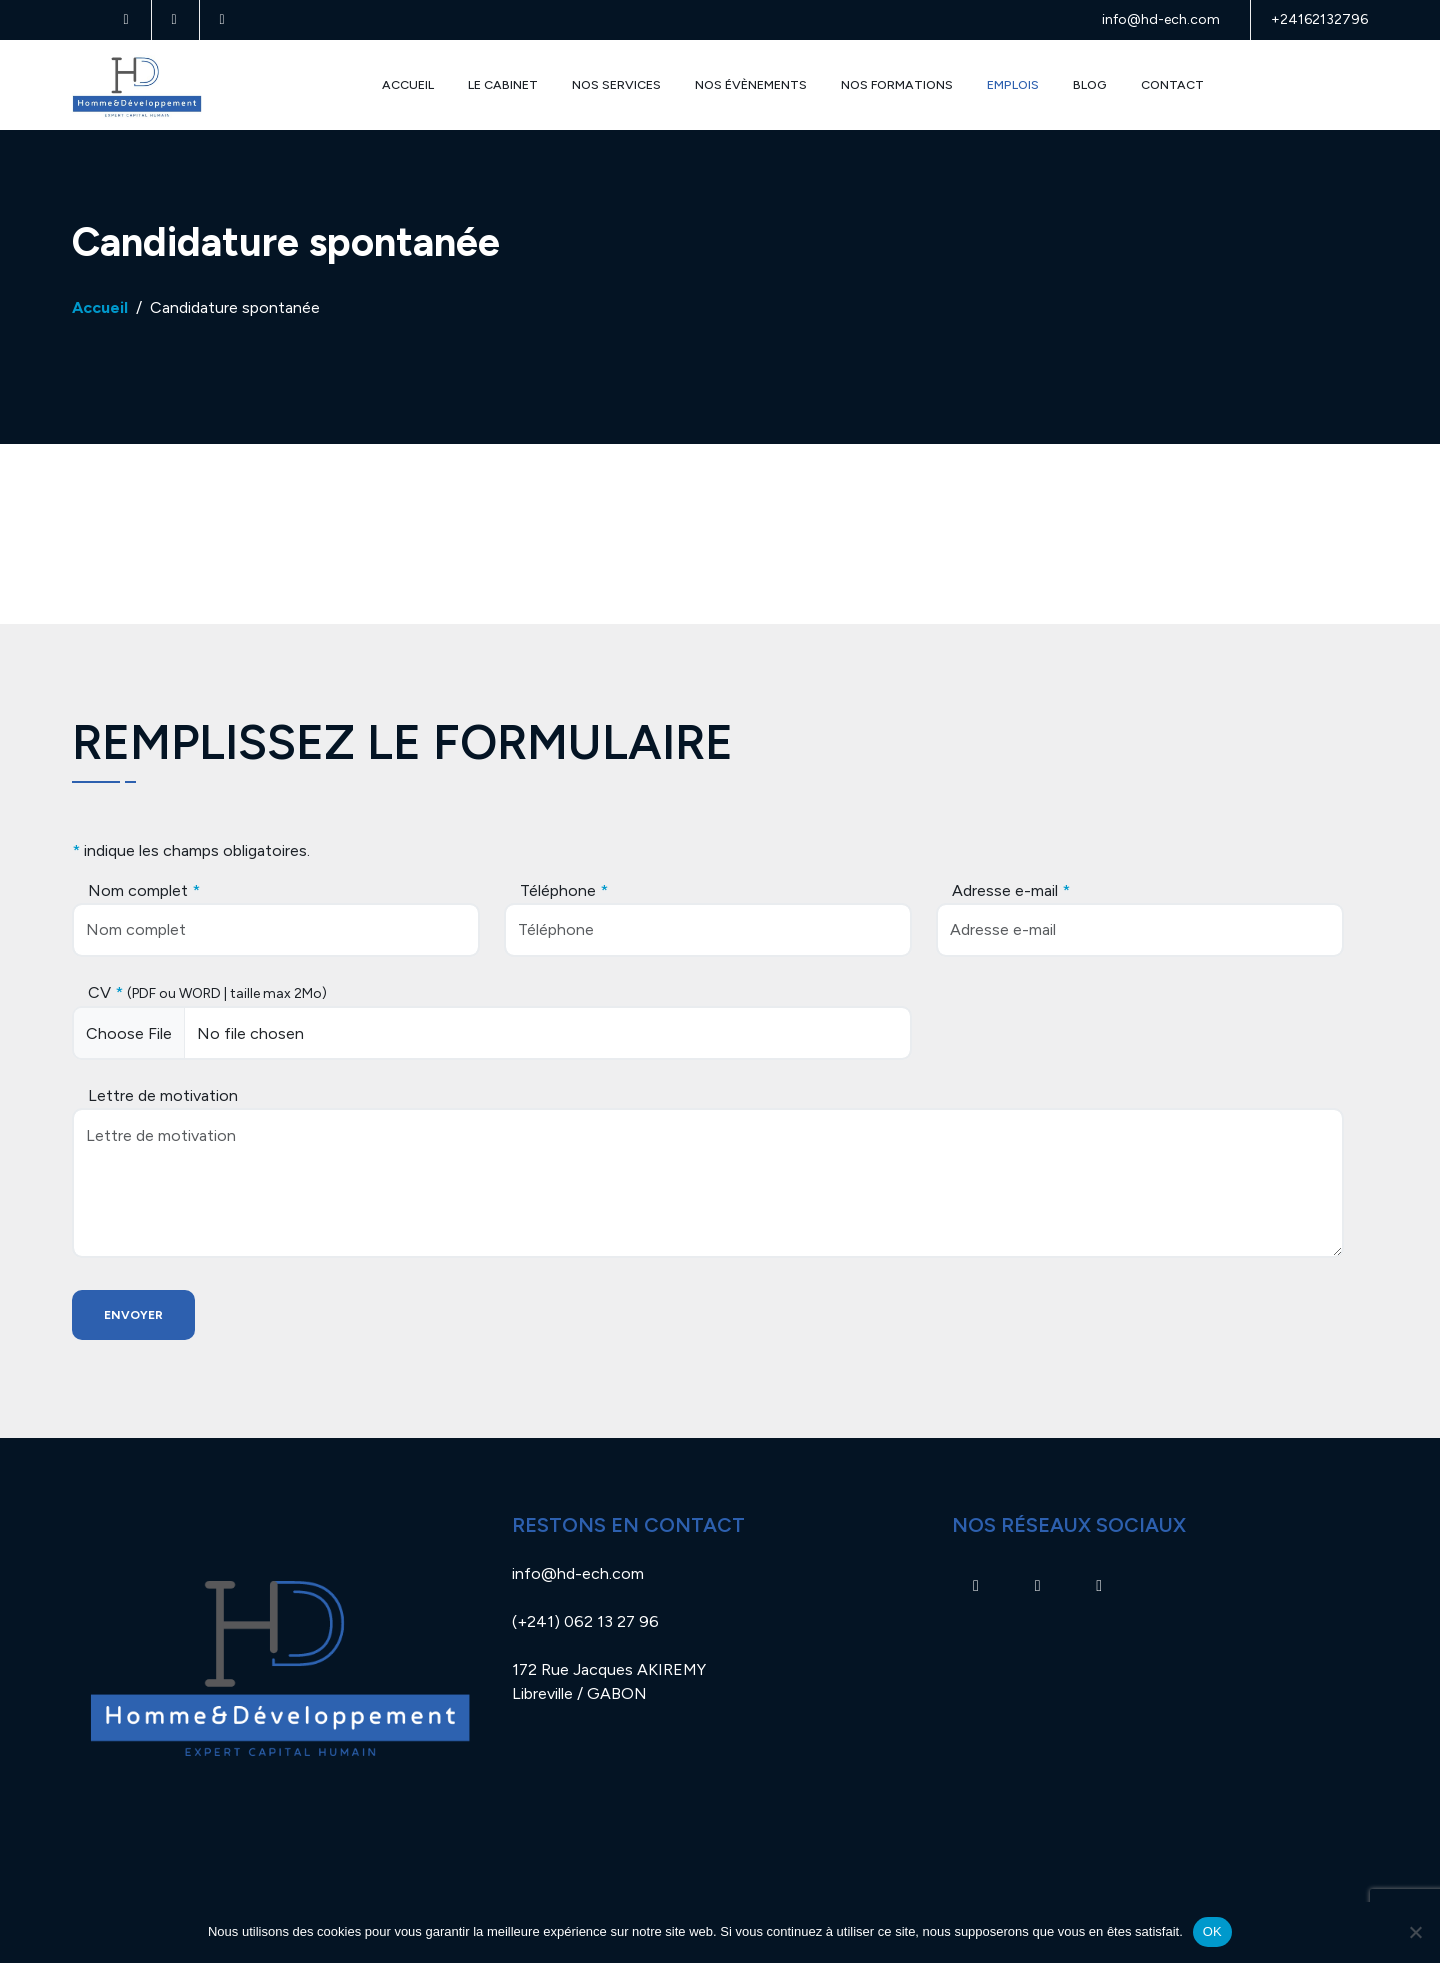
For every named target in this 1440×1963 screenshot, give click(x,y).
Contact (1172, 84)
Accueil (408, 84)
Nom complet (144, 890)
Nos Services (616, 84)
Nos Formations (897, 84)
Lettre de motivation (163, 1095)
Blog (1090, 84)
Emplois (1013, 84)
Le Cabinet (503, 84)
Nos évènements (751, 84)
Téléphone (564, 890)
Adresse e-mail (1011, 890)
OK (1212, 1931)
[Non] (1415, 1932)
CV (207, 992)
